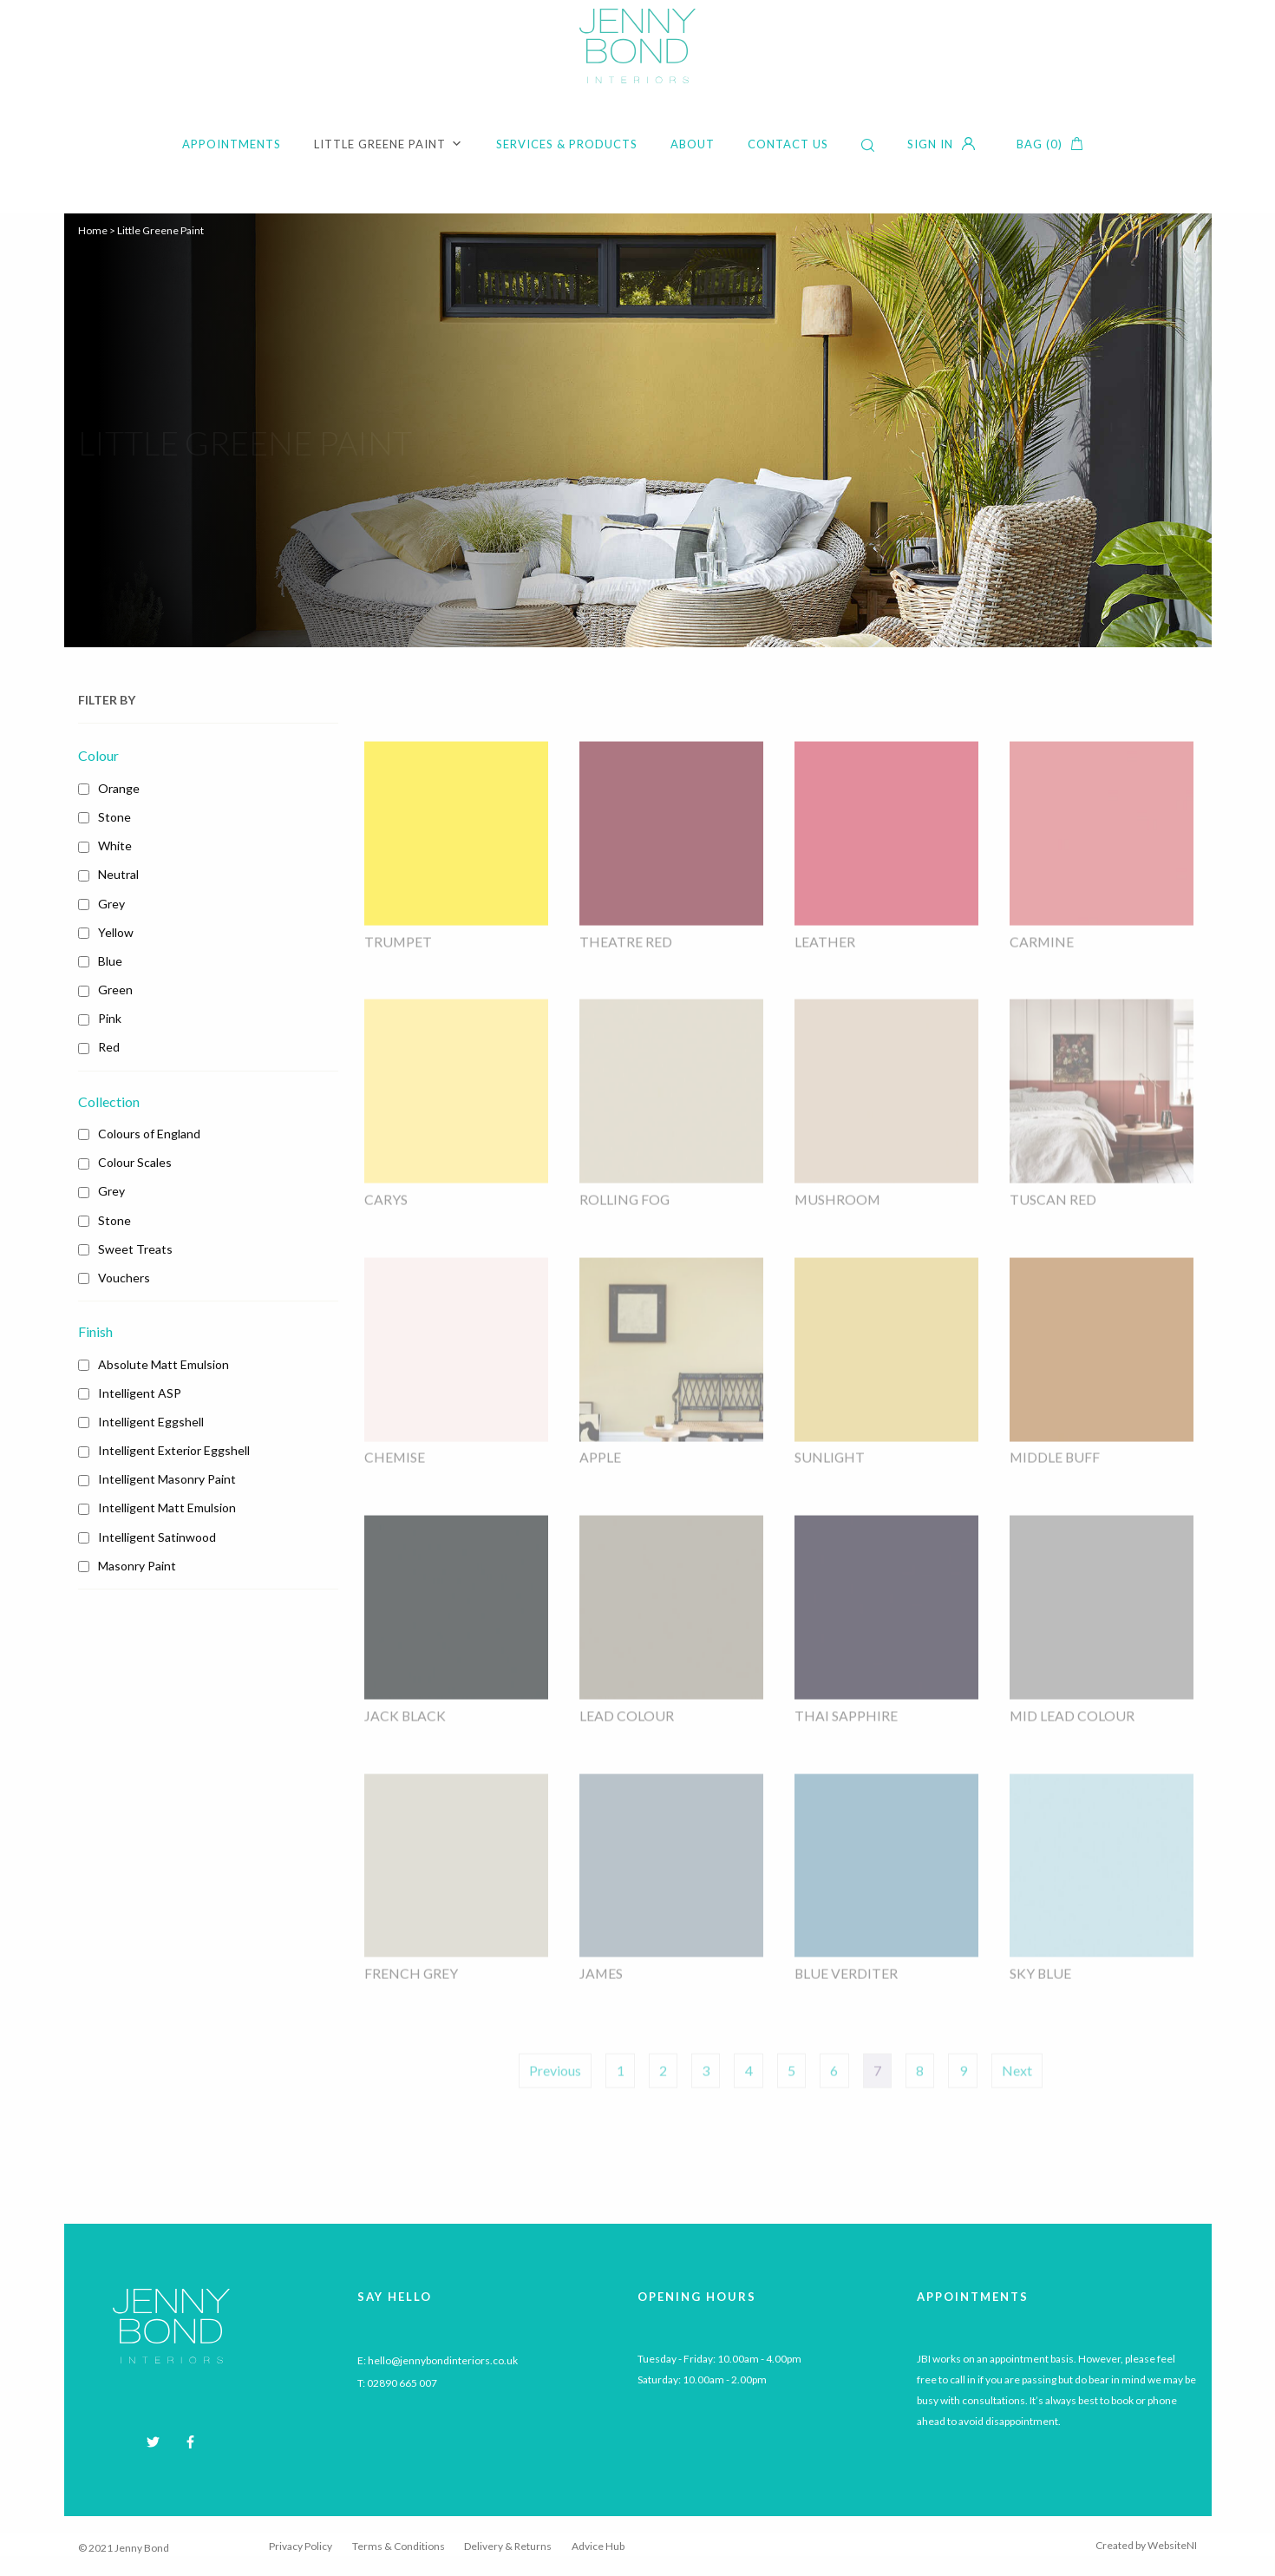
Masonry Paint (137, 1565)
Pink (109, 1018)
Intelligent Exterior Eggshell (174, 1450)
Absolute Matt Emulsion (163, 1364)
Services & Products (567, 144)
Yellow (116, 932)
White (115, 845)
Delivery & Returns (508, 2548)
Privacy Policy (300, 2548)
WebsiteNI (1172, 2546)
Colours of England (149, 1133)
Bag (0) (1039, 144)
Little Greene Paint (388, 144)
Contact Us (788, 144)
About (692, 144)
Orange (119, 788)
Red (109, 1046)
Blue (110, 961)
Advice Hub (598, 2548)
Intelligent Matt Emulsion (167, 1507)
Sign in (930, 144)
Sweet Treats (135, 1249)
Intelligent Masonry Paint (167, 1479)
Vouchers (124, 1277)
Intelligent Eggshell (151, 1421)
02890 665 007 (402, 2384)
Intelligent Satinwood (157, 1537)
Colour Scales (135, 1162)
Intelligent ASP (139, 1393)
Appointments (231, 144)
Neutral (118, 874)
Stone (114, 817)
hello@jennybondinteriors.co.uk (443, 2362)
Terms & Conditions (398, 2548)
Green (115, 989)
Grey (111, 903)
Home (93, 230)
